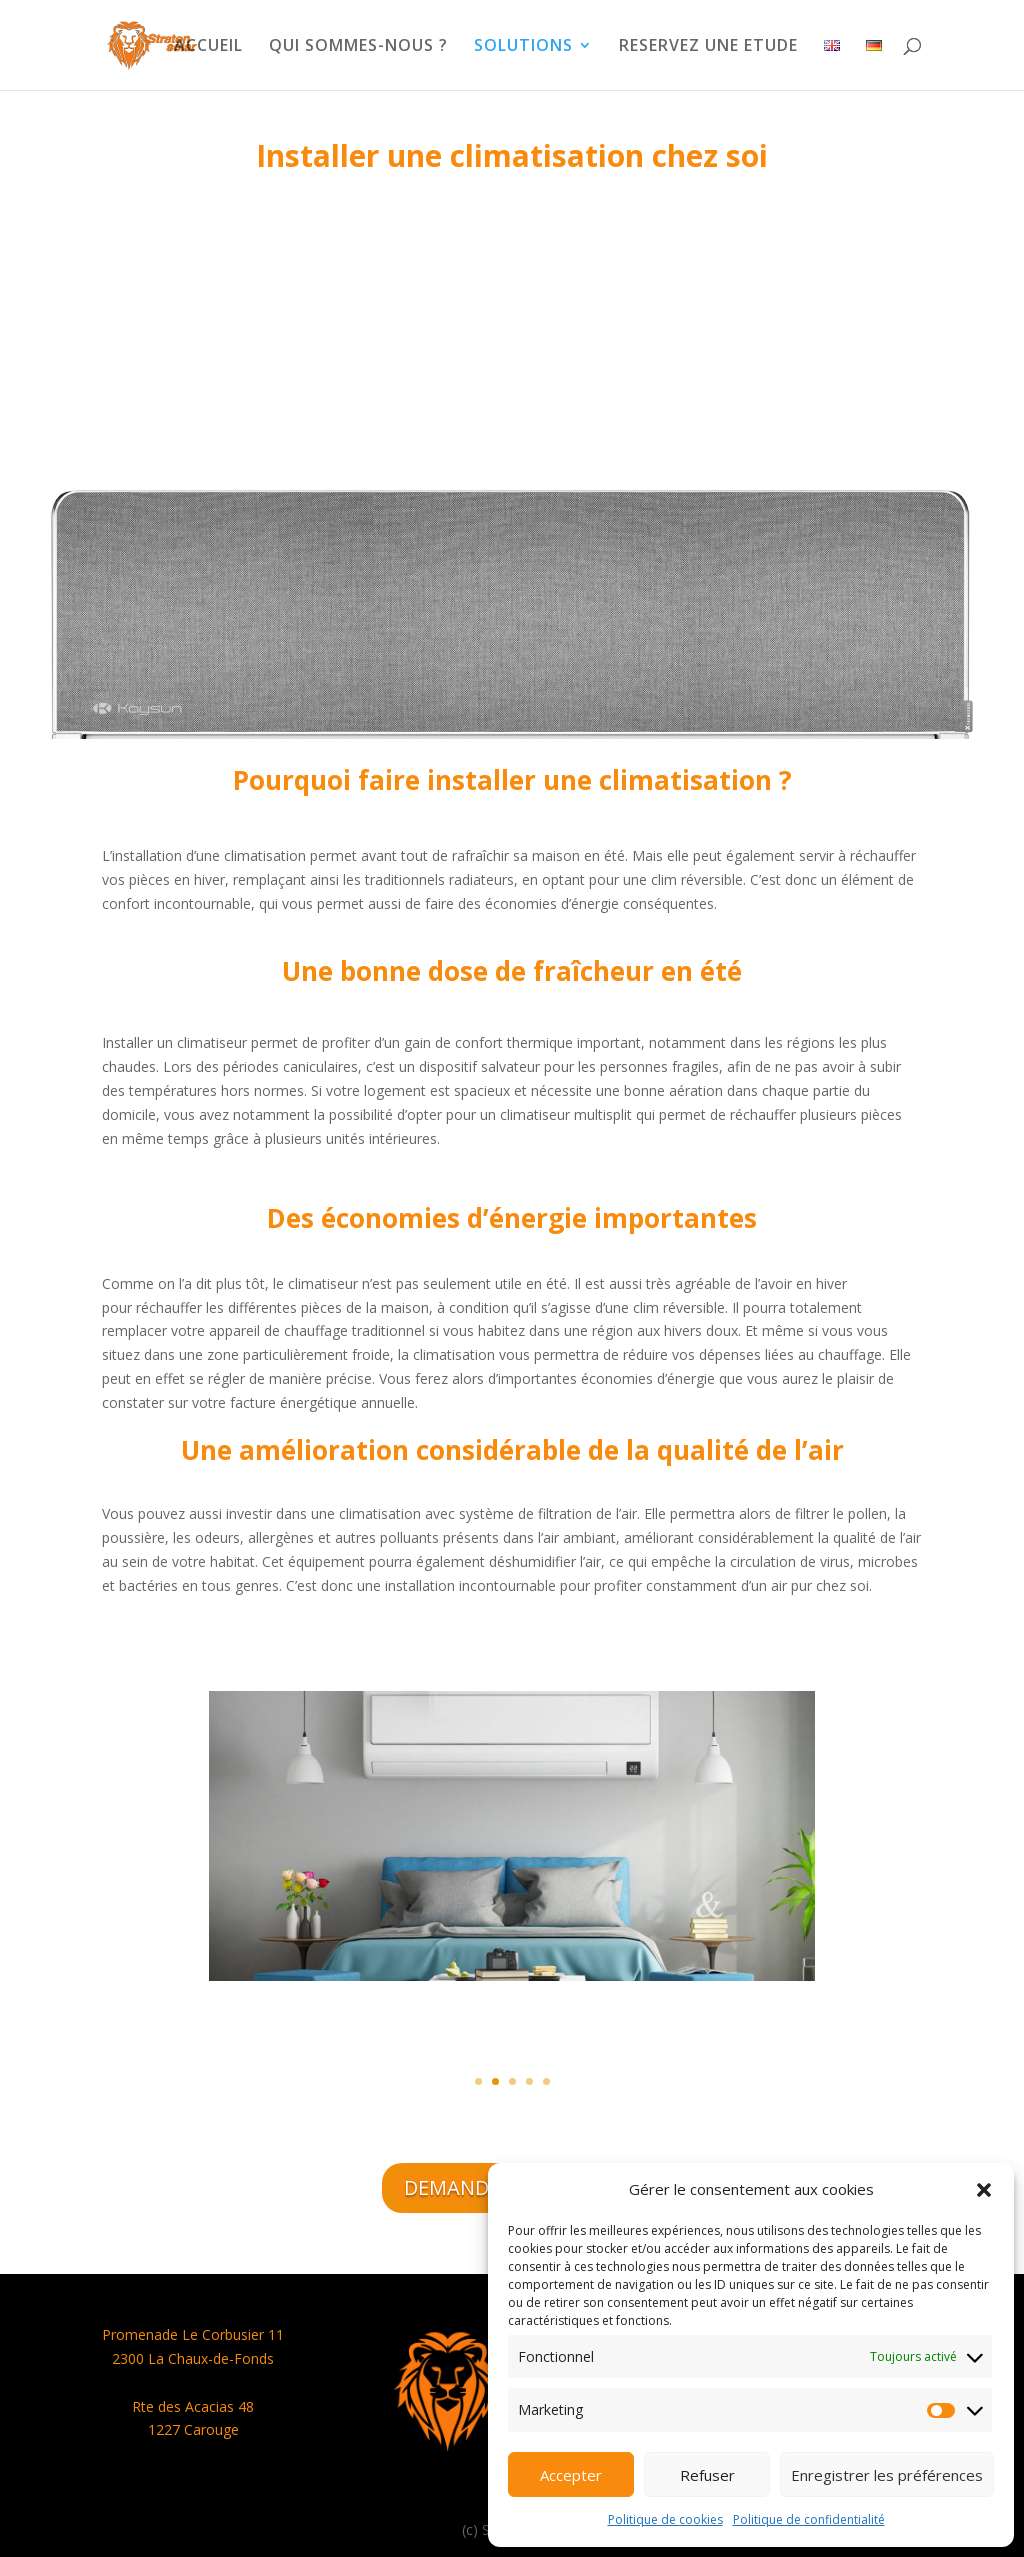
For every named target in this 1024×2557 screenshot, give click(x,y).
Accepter (571, 2475)
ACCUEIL (208, 47)
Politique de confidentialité (809, 2519)
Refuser (707, 2475)
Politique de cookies (665, 2519)
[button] (984, 2190)
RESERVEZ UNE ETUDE (708, 47)
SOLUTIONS (523, 47)
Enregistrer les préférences (887, 2475)
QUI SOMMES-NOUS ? (358, 47)
